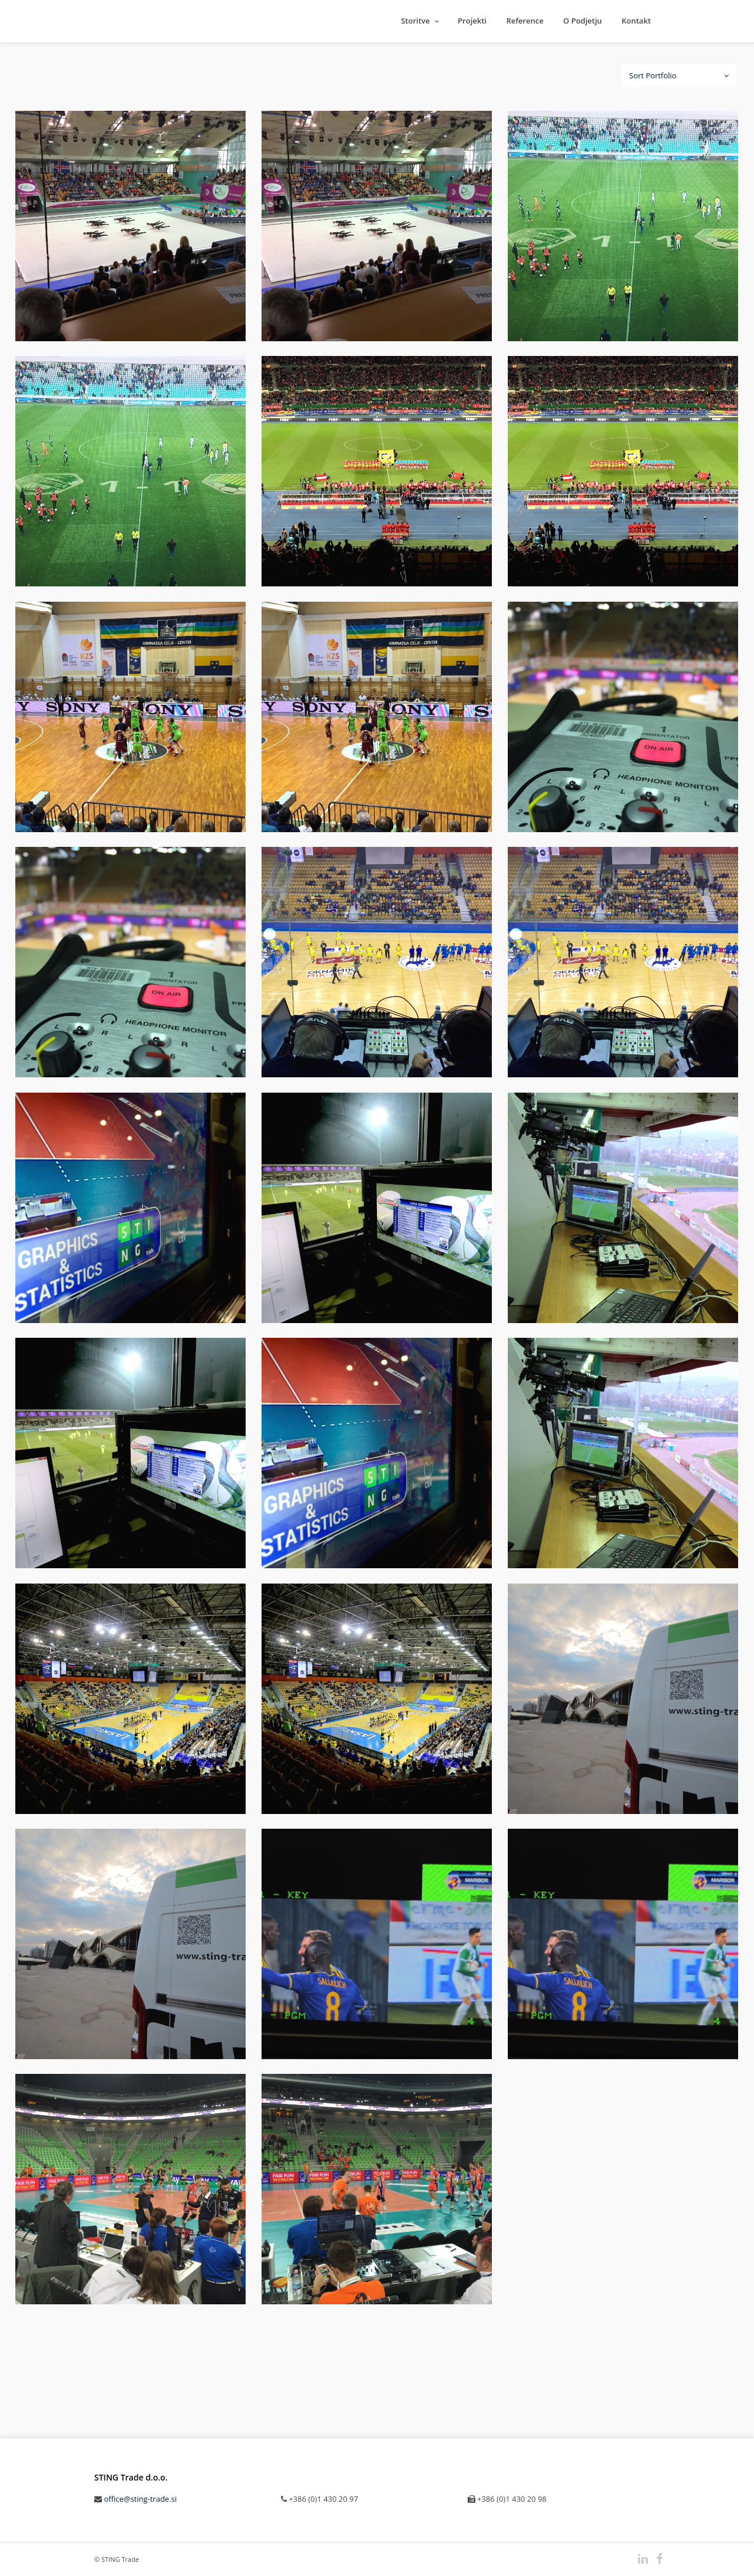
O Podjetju (582, 20)
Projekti (472, 20)
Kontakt (636, 20)
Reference (524, 20)
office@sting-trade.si (140, 2498)
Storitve (415, 20)
